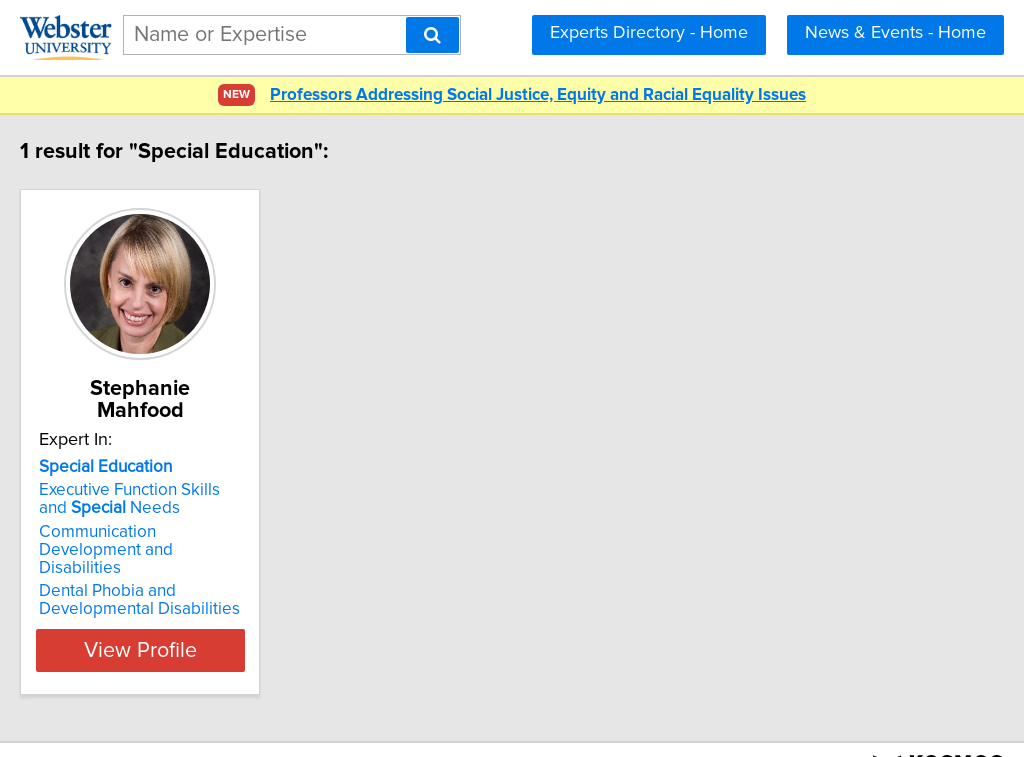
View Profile (207, 610)
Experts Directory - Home (649, 33)
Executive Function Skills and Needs (187, 477)
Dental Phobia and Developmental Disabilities (181, 560)
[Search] (432, 35)
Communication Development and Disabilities (192, 519)
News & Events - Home (895, 33)
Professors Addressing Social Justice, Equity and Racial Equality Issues (538, 95)
